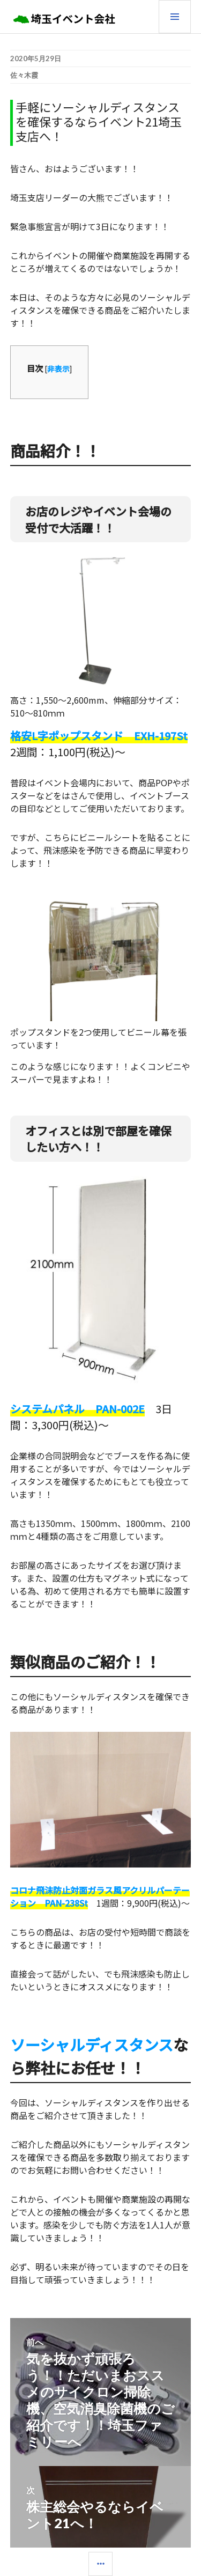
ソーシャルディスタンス (91, 2044)
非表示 (58, 368)
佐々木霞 (24, 75)
